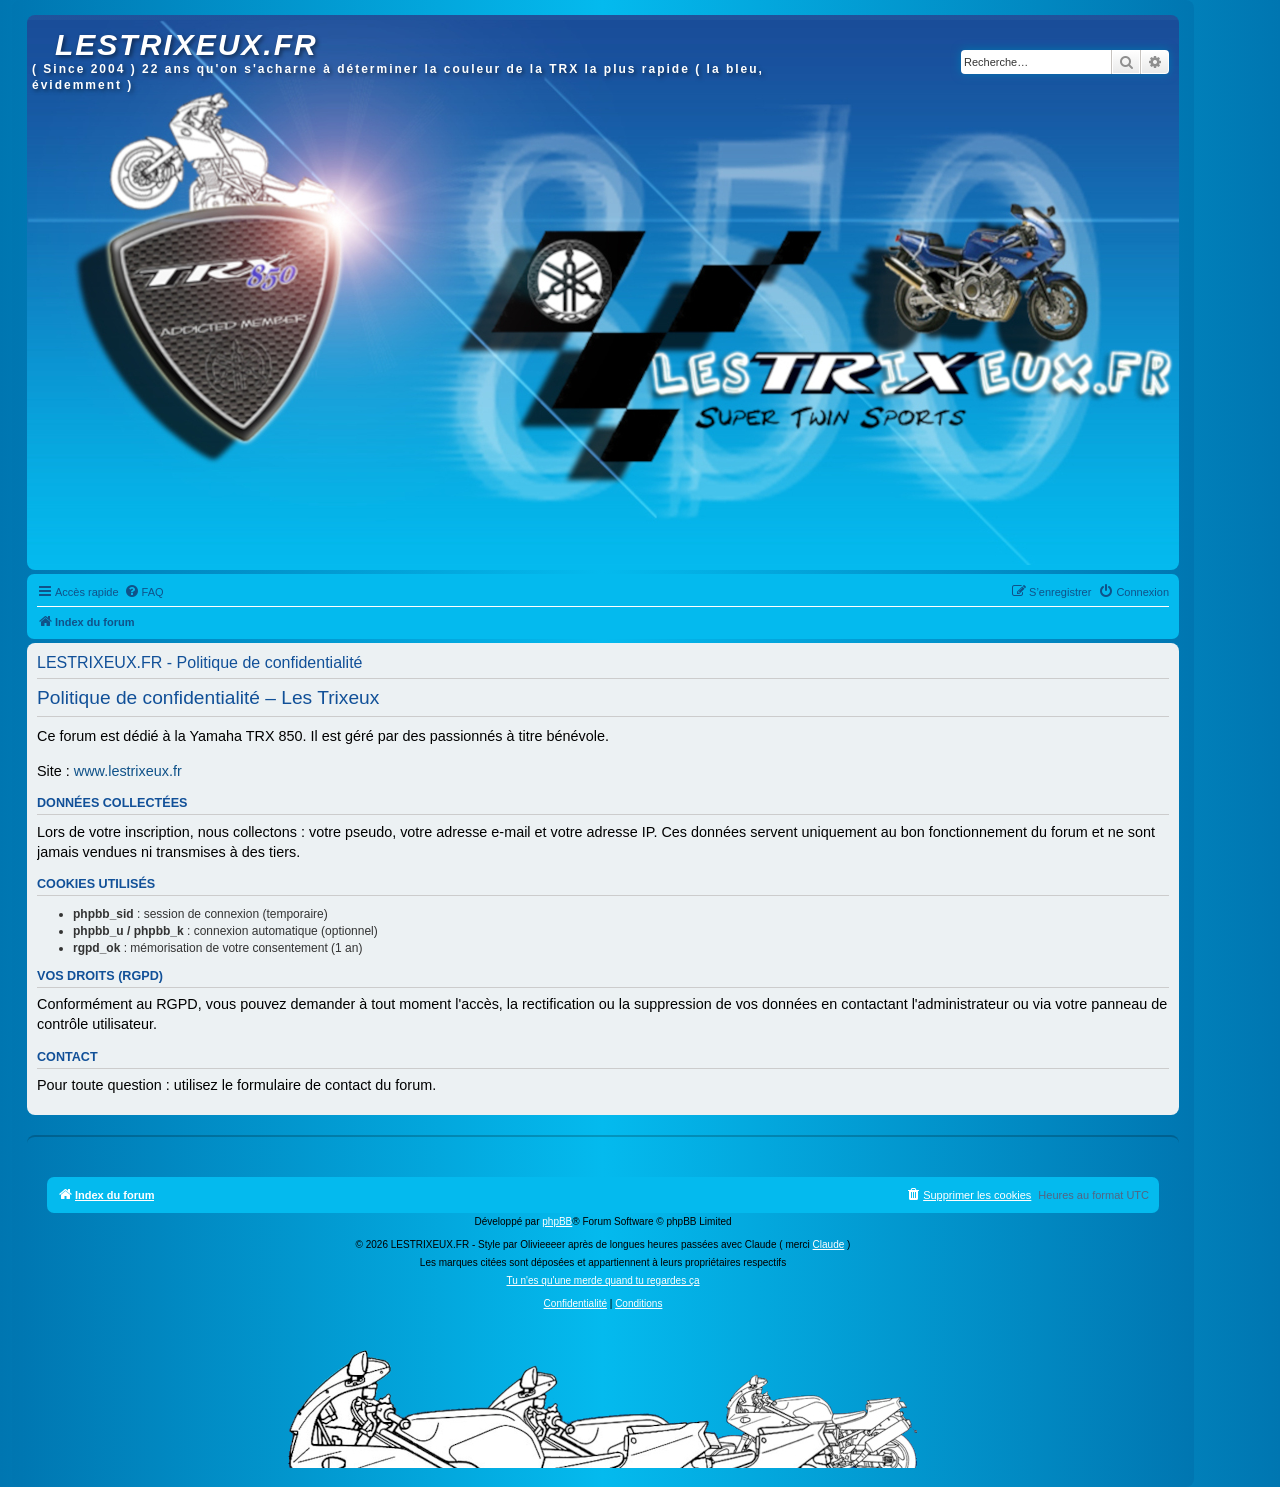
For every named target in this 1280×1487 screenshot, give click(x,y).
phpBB (557, 1221)
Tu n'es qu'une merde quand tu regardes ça (602, 1280)
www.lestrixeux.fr (128, 771)
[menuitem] (144, 592)
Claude (829, 1244)
